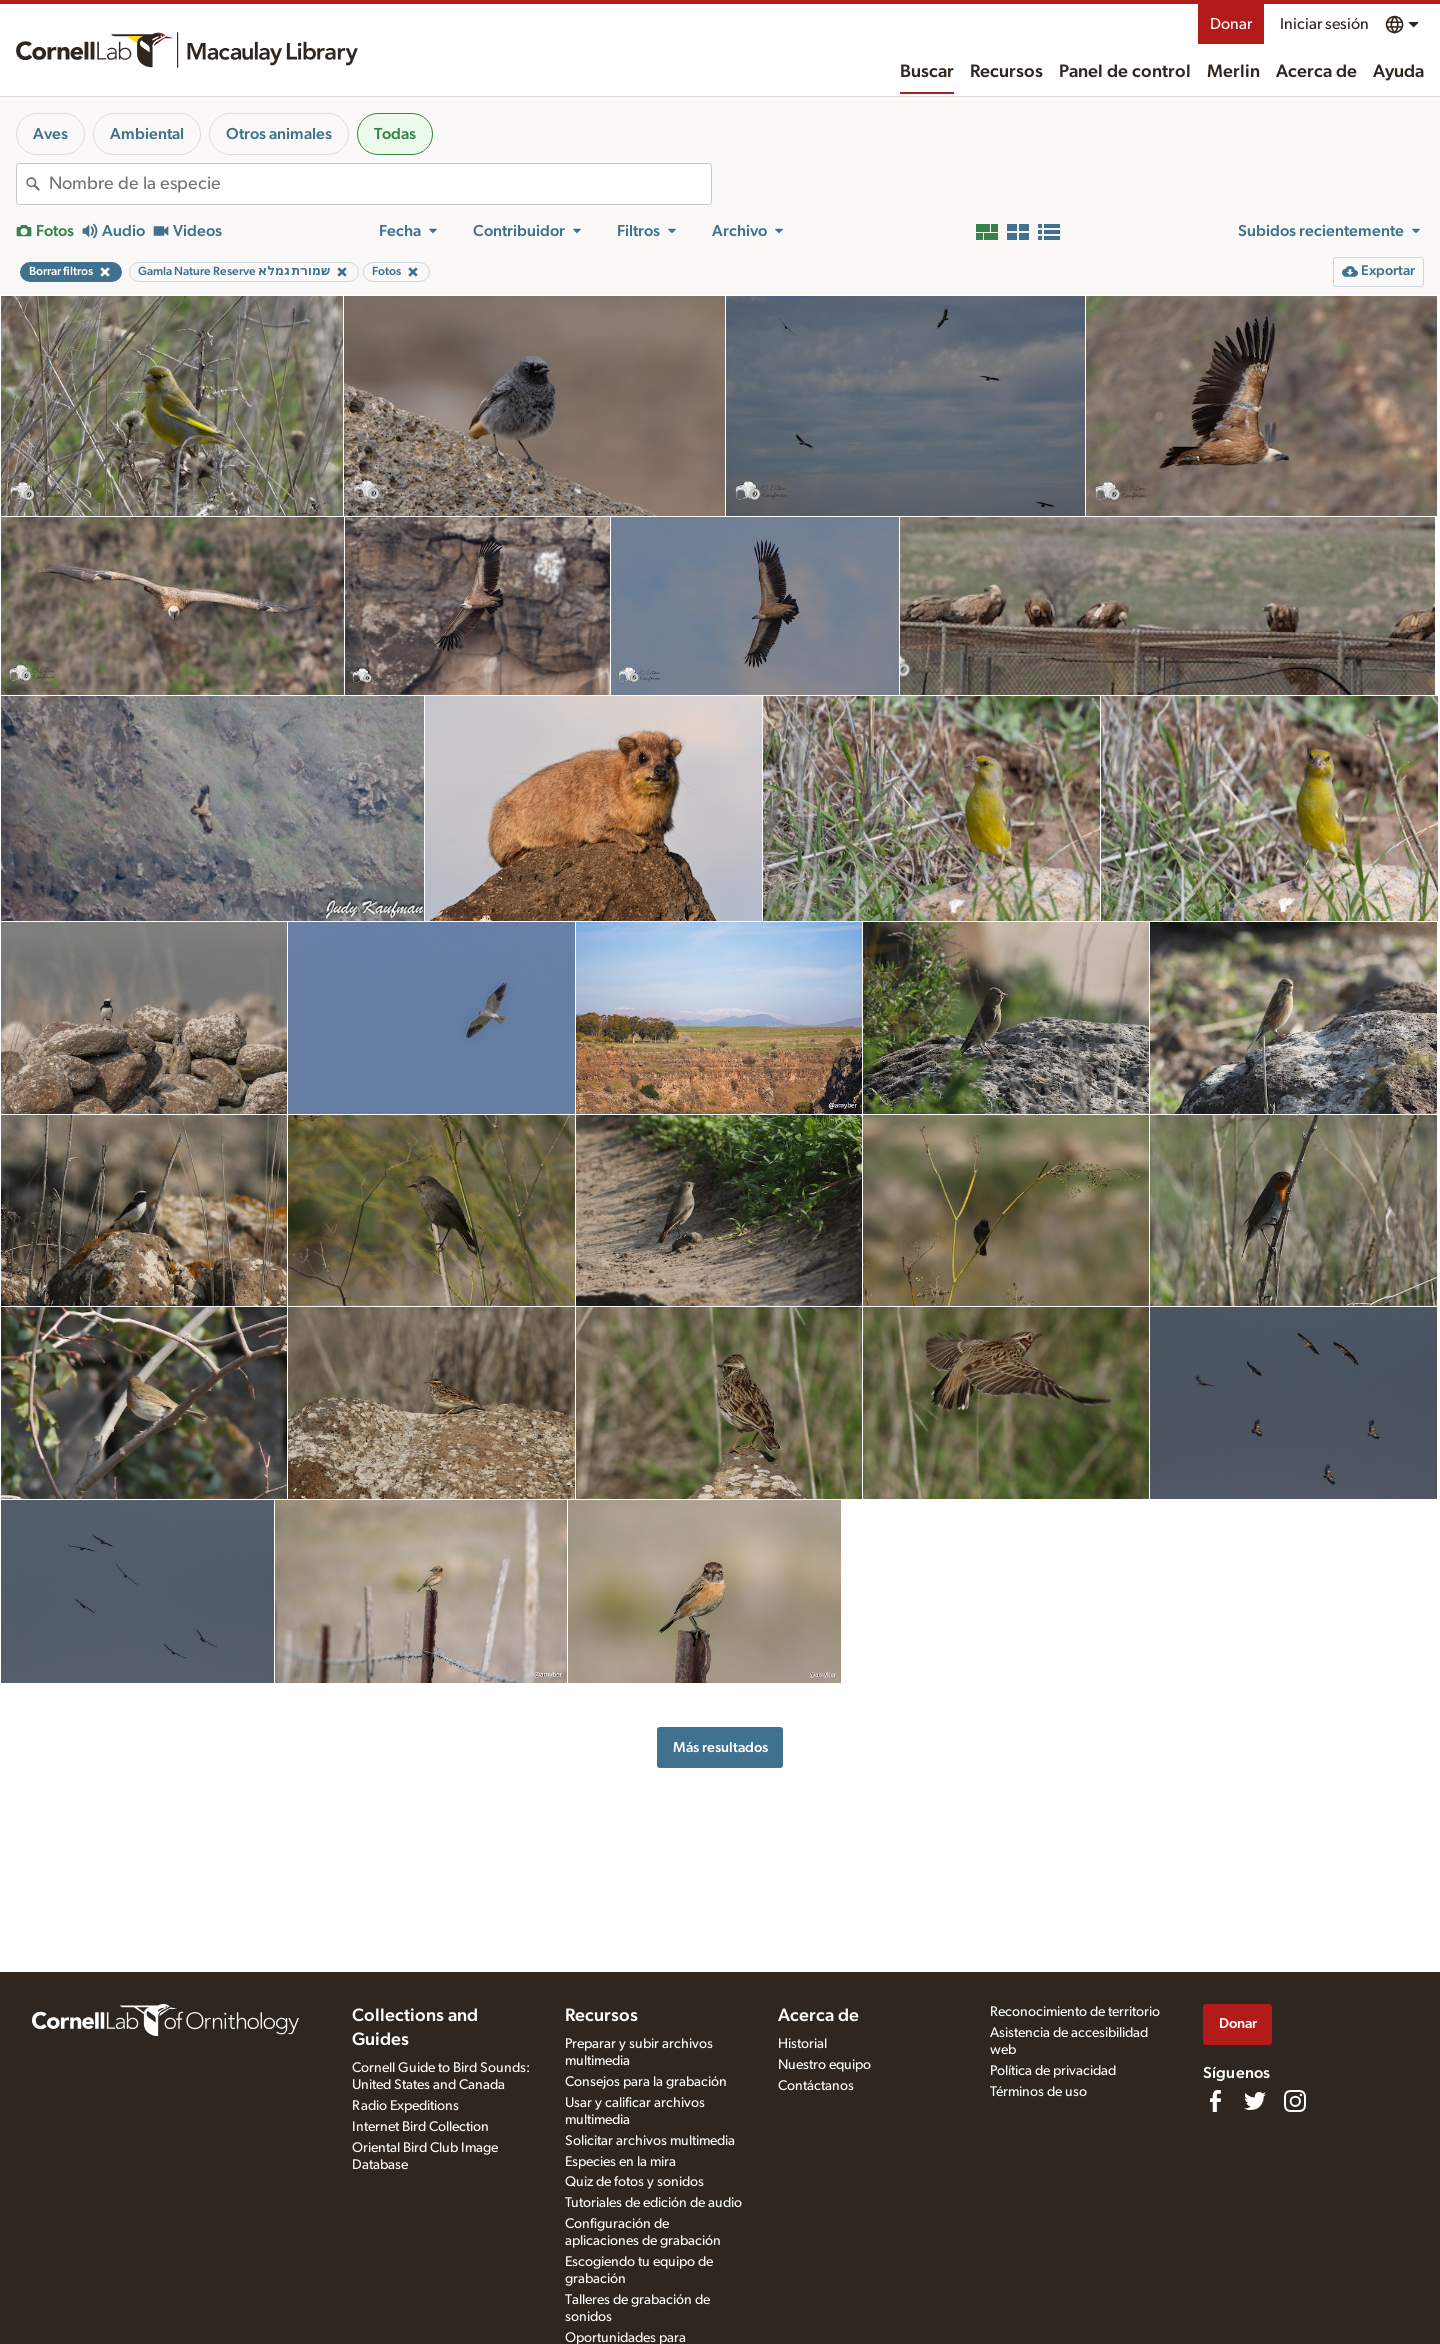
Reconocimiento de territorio (1075, 2012)
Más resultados (720, 1747)
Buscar (927, 72)
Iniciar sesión (1324, 24)
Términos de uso (1038, 2092)
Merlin (1233, 72)
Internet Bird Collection (420, 2127)
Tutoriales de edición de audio (653, 2203)
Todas (395, 134)
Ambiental (147, 134)
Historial (802, 2044)
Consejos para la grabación (646, 2082)
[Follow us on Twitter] (1255, 2101)
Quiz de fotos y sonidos (634, 2182)
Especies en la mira (620, 2162)
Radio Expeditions (405, 2106)
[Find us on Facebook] (1215, 2101)
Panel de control (1125, 72)
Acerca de (1316, 72)
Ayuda (1398, 72)
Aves (50, 134)
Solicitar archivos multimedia (650, 2141)
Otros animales (279, 134)
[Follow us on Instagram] (1295, 2101)
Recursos (1006, 72)
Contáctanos (816, 2086)
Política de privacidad (1053, 2071)
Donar (1231, 24)
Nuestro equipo (824, 2065)
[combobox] (380, 184)
